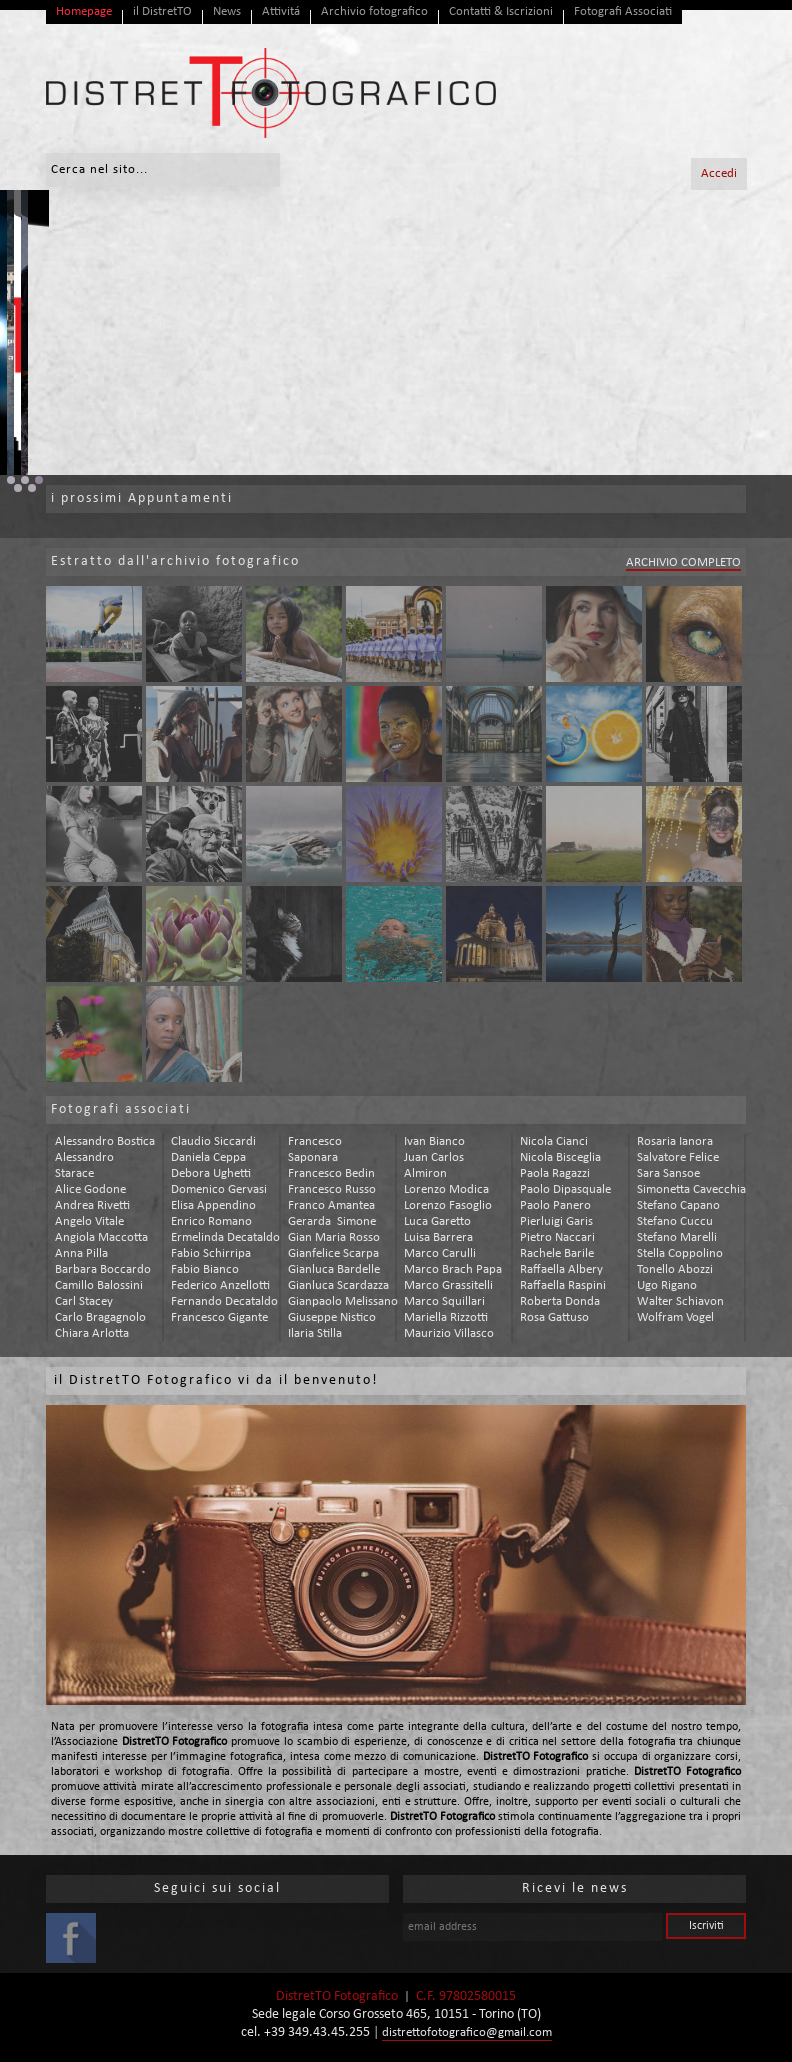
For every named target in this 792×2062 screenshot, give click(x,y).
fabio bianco (205, 1269)
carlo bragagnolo (100, 1317)
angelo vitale (89, 1221)
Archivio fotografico (374, 11)
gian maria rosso (334, 1237)
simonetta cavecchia (691, 1189)
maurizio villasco (449, 1333)
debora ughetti (211, 1173)
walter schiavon (680, 1301)
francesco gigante (219, 1317)
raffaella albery (561, 1269)
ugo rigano (667, 1285)
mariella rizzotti (446, 1317)
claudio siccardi (213, 1141)
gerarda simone (332, 1221)
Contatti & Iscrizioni (501, 11)
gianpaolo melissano (343, 1301)
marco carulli (440, 1253)
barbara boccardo (103, 1269)
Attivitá (281, 11)
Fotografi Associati (623, 11)
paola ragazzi (555, 1173)
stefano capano (678, 1205)
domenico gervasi (219, 1189)
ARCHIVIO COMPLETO (683, 562)
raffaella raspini (563, 1285)
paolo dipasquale (565, 1189)
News (227, 11)
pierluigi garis (556, 1221)
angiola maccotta (101, 1237)
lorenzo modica (446, 1189)
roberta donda (560, 1301)
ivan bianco (434, 1141)
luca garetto (437, 1221)
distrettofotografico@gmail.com (467, 2032)
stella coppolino (680, 1253)
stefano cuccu (675, 1221)
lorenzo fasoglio (448, 1205)
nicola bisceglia (560, 1157)
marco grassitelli (448, 1285)
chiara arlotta (92, 1333)
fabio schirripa (211, 1253)
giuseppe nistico (332, 1317)
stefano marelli (677, 1237)
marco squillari (444, 1301)
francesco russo (332, 1189)
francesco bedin (331, 1173)
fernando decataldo (224, 1301)
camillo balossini (99, 1285)
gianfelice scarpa (333, 1253)
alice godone (90, 1189)
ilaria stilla (315, 1333)
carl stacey (84, 1301)
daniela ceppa (208, 1157)
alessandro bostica (105, 1141)
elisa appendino (213, 1205)
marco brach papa (453, 1269)
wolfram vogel (675, 1317)
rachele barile (557, 1253)
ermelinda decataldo (225, 1237)
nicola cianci (554, 1141)
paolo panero (555, 1205)
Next (766, 333)
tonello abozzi (675, 1269)
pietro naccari (557, 1237)
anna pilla (81, 1253)
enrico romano (211, 1221)
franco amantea (331, 1205)
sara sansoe (668, 1173)
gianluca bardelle (334, 1269)
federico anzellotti (220, 1285)
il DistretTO (162, 11)
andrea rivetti (92, 1205)
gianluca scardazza (338, 1285)
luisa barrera (438, 1237)
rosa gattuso (554, 1317)
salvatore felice (678, 1157)
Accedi (719, 173)
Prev (26, 333)
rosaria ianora (675, 1141)
